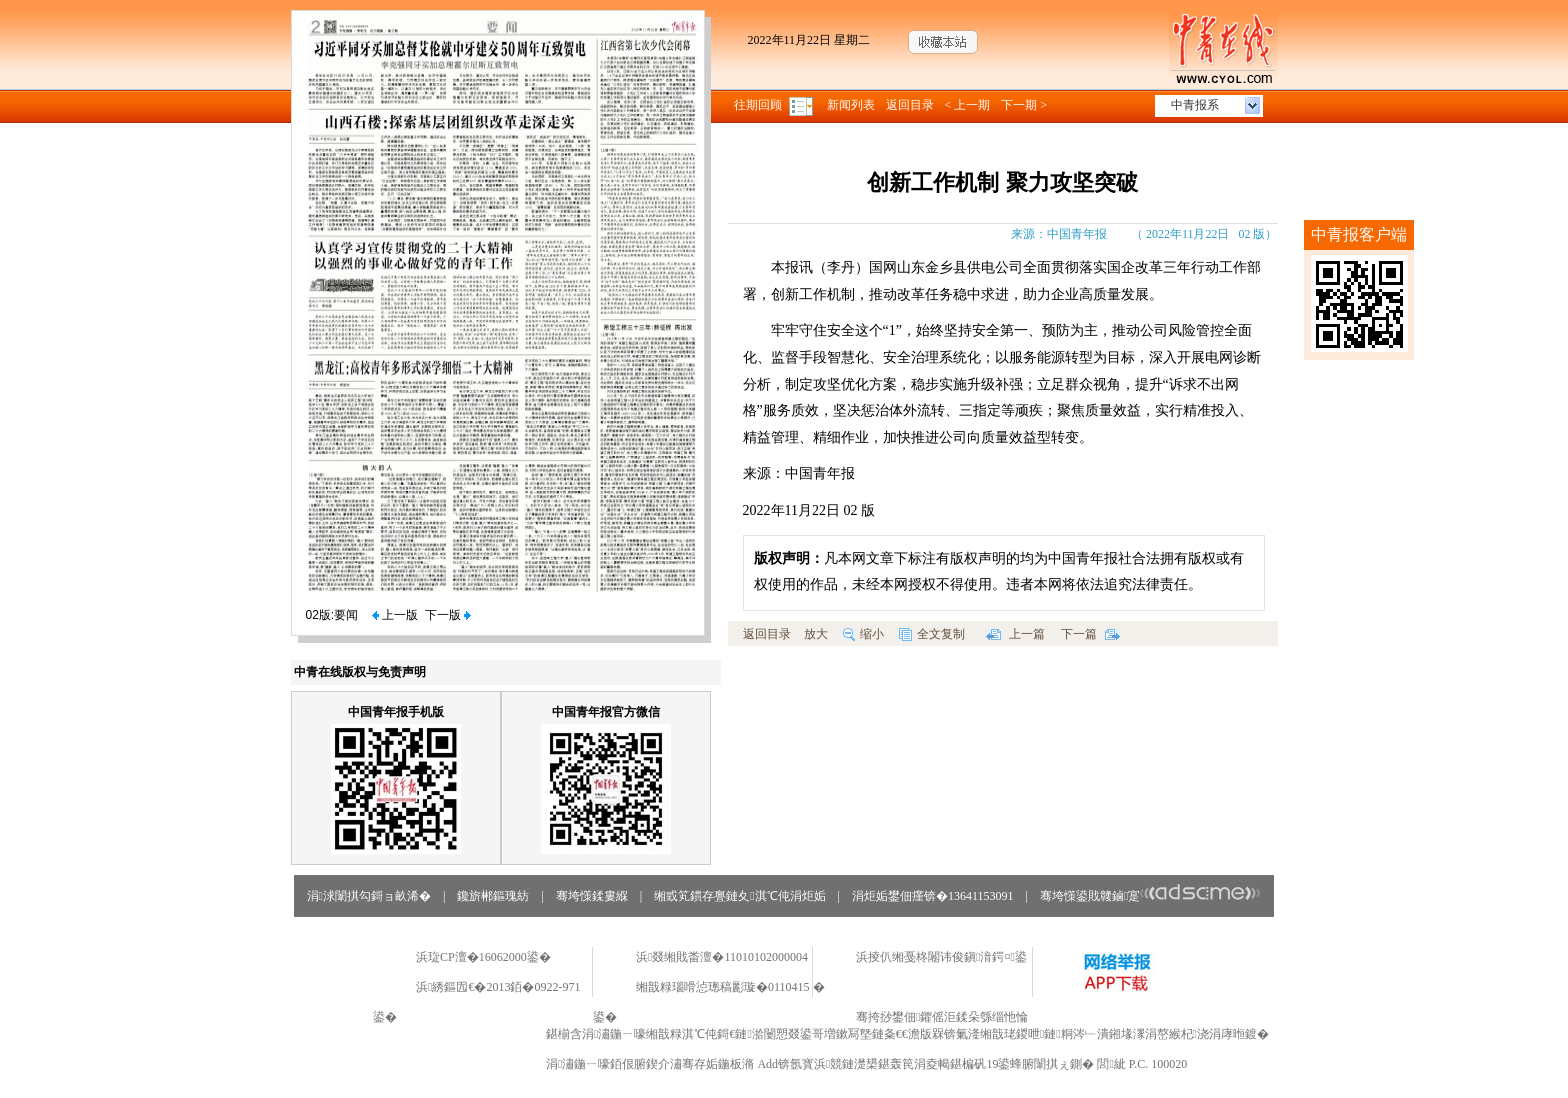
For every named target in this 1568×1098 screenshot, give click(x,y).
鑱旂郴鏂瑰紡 (493, 896)
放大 (816, 634)
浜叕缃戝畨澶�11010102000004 (722, 957)
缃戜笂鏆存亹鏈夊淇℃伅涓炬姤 (739, 896)
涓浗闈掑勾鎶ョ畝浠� (369, 896)
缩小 (863, 634)
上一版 (395, 615)
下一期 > (1024, 105)
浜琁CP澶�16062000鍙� (483, 957)
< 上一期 (968, 105)
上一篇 (1015, 634)
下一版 (448, 615)
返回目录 (910, 105)
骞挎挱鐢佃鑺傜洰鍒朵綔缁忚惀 (942, 1017)
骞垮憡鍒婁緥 (592, 896)
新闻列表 (851, 105)
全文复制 (932, 634)
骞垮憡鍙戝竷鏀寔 (1150, 896)
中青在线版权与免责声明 (360, 672)
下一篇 (1090, 634)
